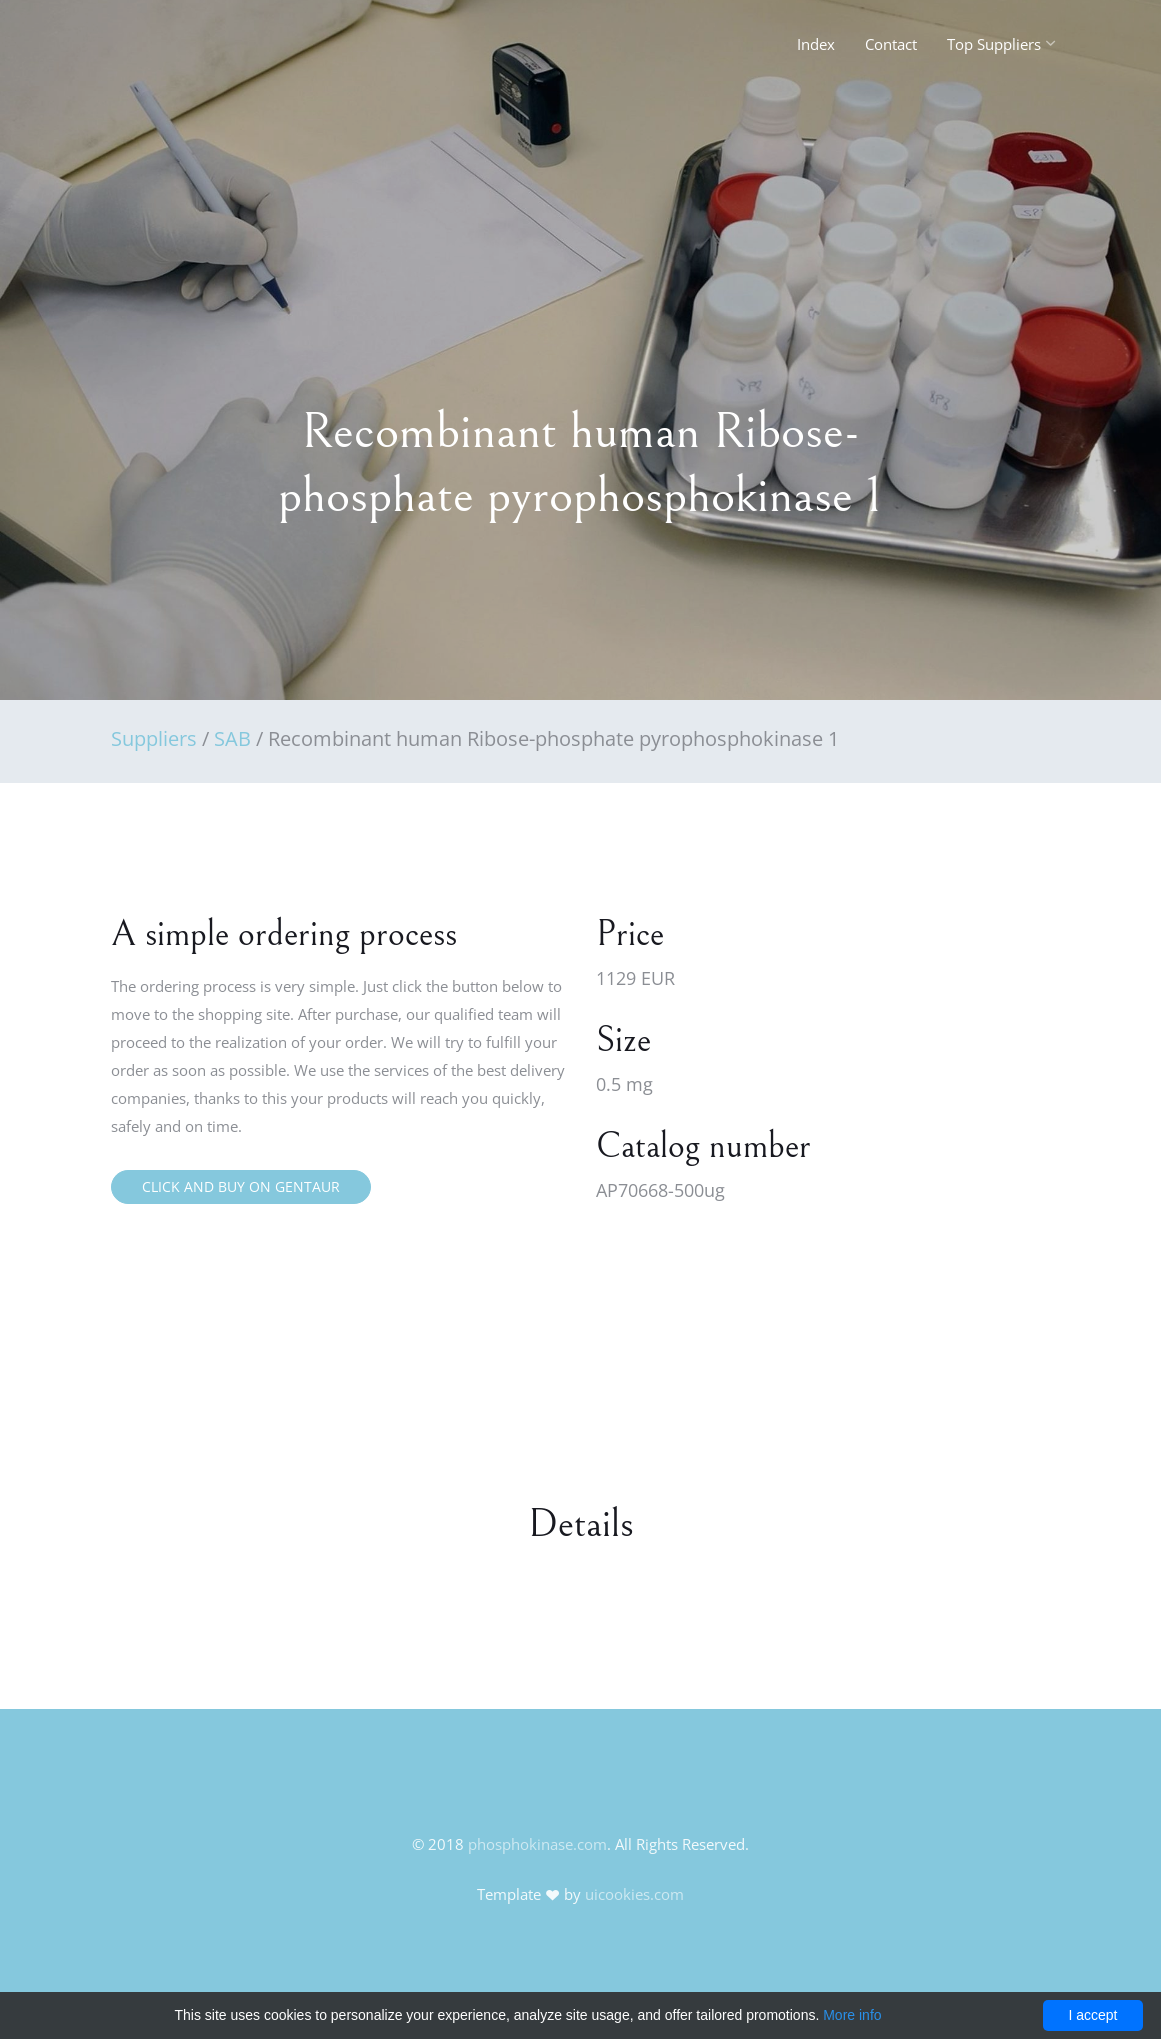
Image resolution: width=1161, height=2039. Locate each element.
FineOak (154, 50)
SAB (232, 738)
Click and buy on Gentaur (241, 1186)
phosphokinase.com (537, 1844)
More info (852, 2015)
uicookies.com (634, 1894)
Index (816, 44)
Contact (891, 44)
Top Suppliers (994, 44)
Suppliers (154, 738)
